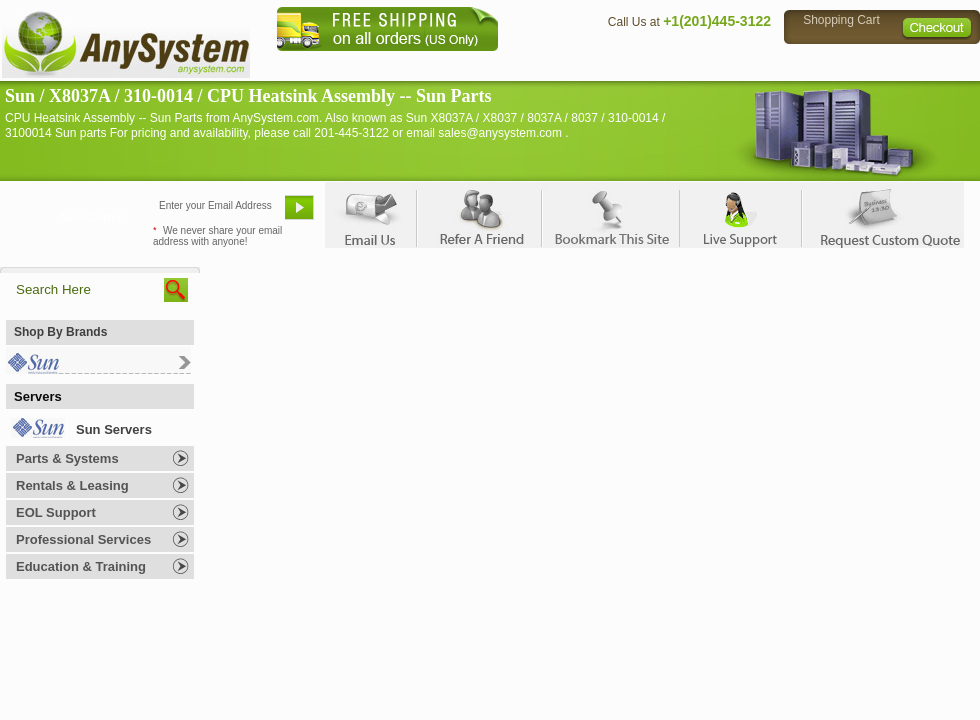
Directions (734, 65)
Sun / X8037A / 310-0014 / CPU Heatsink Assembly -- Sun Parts (248, 96)
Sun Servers (114, 429)
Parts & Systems (67, 458)
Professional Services (83, 539)
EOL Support (56, 512)
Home (463, 65)
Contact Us (637, 65)
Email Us (370, 215)
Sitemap (938, 65)
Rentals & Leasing (72, 485)
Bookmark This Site (610, 215)
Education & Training (81, 566)
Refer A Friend (478, 215)
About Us (545, 65)
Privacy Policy (840, 65)
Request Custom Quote (881, 215)
